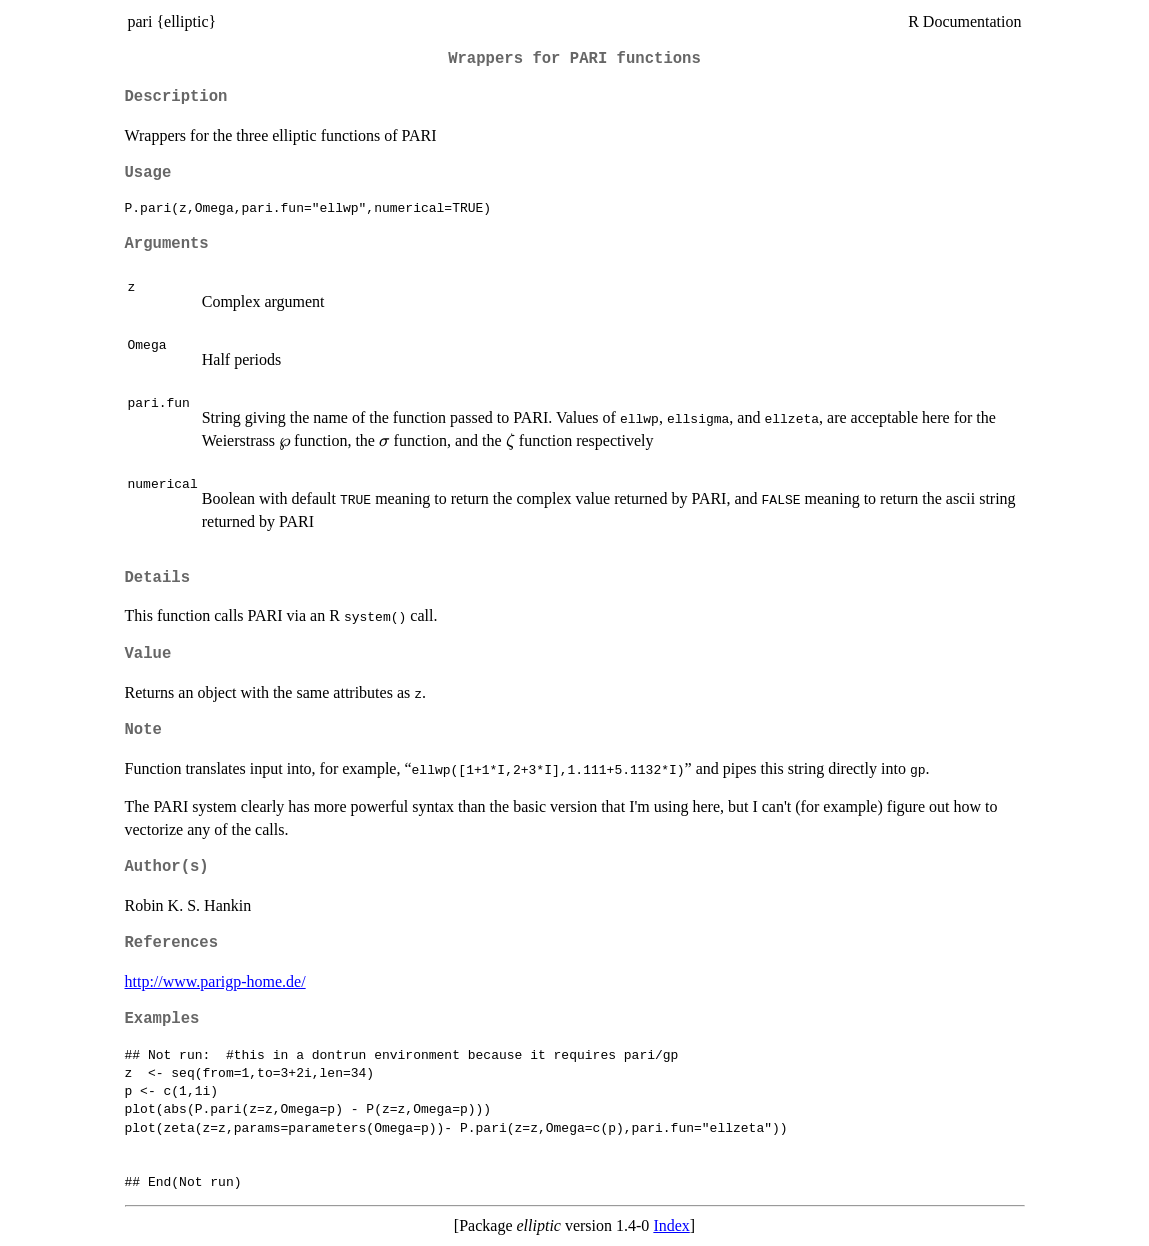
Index (671, 1225)
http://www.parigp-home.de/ (215, 981)
